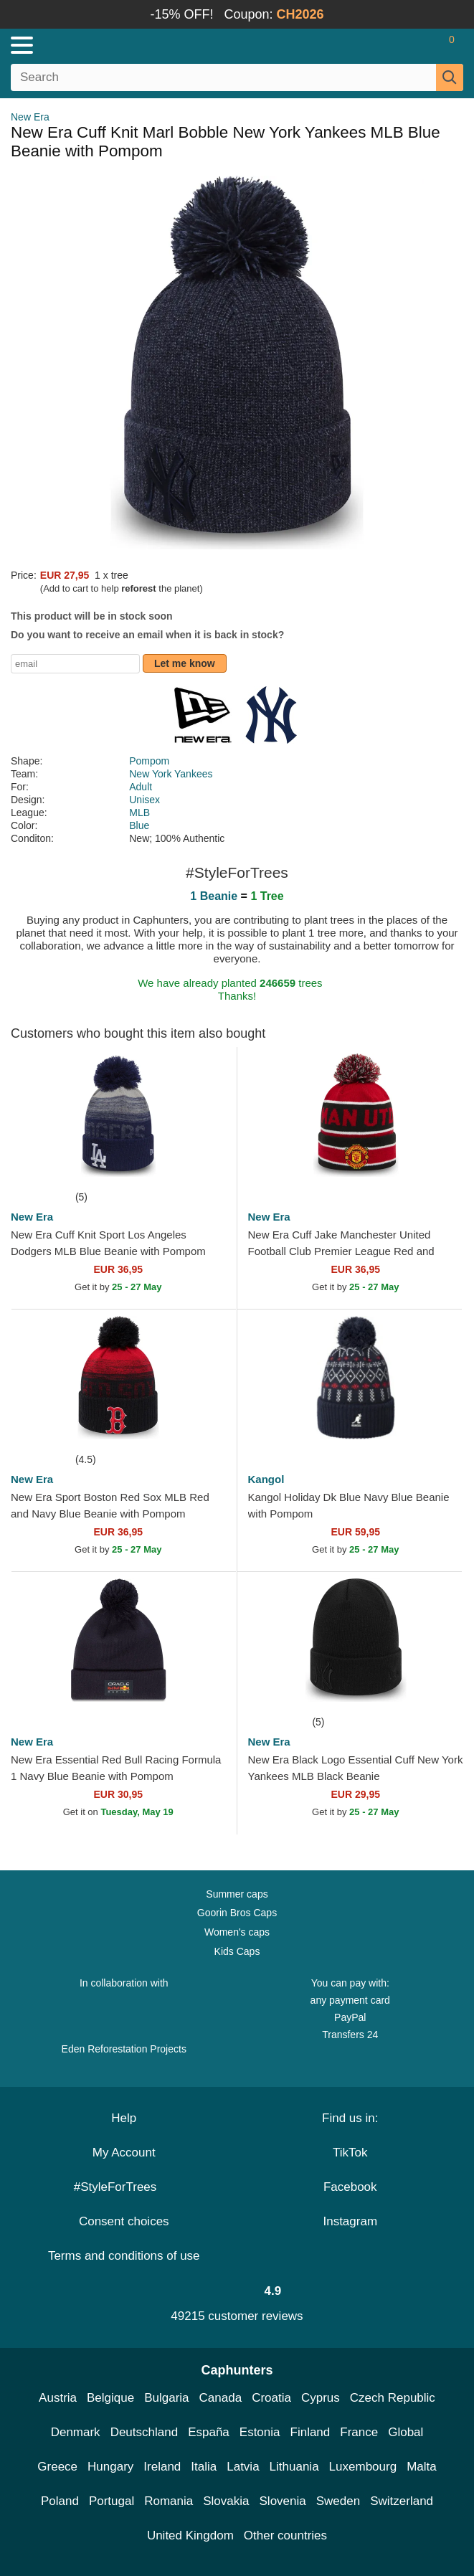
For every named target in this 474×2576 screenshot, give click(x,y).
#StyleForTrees (124, 2187)
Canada (220, 2398)
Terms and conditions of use (124, 2256)
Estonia (260, 2432)
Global (405, 2432)
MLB (139, 812)
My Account (124, 2152)
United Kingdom (190, 2535)
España (208, 2432)
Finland (310, 2432)
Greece (57, 2466)
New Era (30, 117)
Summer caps (236, 1894)
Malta (422, 2466)
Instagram (350, 2221)
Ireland (162, 2466)
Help (123, 2118)
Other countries (285, 2535)
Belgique (110, 2398)
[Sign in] (395, 45)
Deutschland (144, 2432)
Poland (60, 2501)
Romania (168, 2501)
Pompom (149, 761)
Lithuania (294, 2466)
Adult (140, 786)
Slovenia (283, 2501)
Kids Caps (237, 1951)
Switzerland (401, 2501)
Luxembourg (363, 2466)
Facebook (350, 2187)
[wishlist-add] (204, 1166)
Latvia (243, 2466)
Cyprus (320, 2398)
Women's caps (237, 1932)
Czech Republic (392, 2398)
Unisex (144, 799)
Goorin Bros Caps (237, 1912)
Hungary (110, 2466)
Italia (204, 2466)
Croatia (271, 2398)
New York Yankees (170, 774)
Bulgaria (166, 2398)
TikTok (350, 2152)
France (359, 2432)
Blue (139, 825)
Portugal (111, 2501)
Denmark (75, 2432)
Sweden (338, 2501)
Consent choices (124, 2221)
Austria (58, 2398)
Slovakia (226, 2501)
